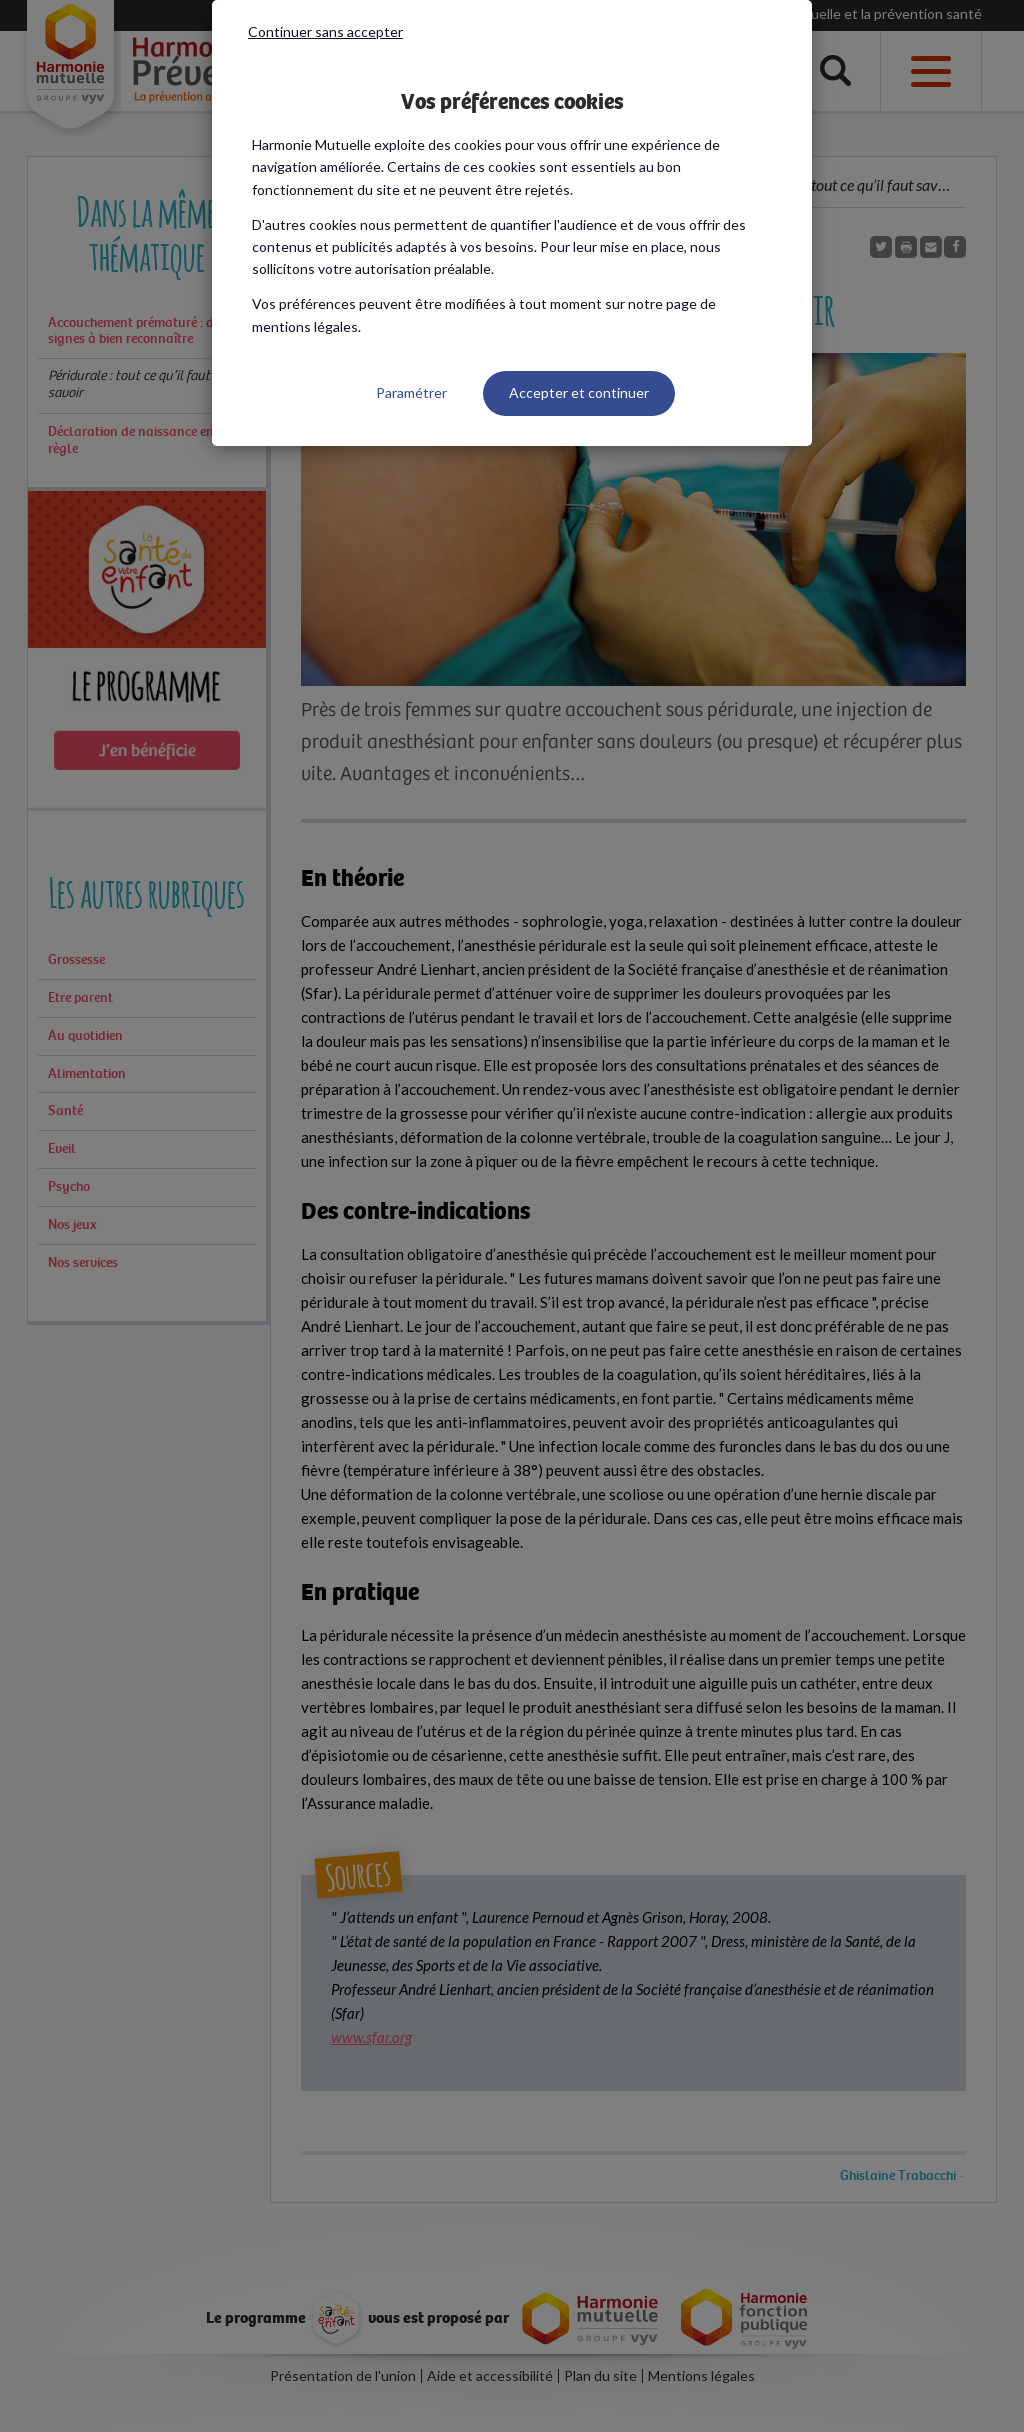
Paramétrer (411, 392)
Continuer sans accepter (325, 31)
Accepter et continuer (579, 392)
